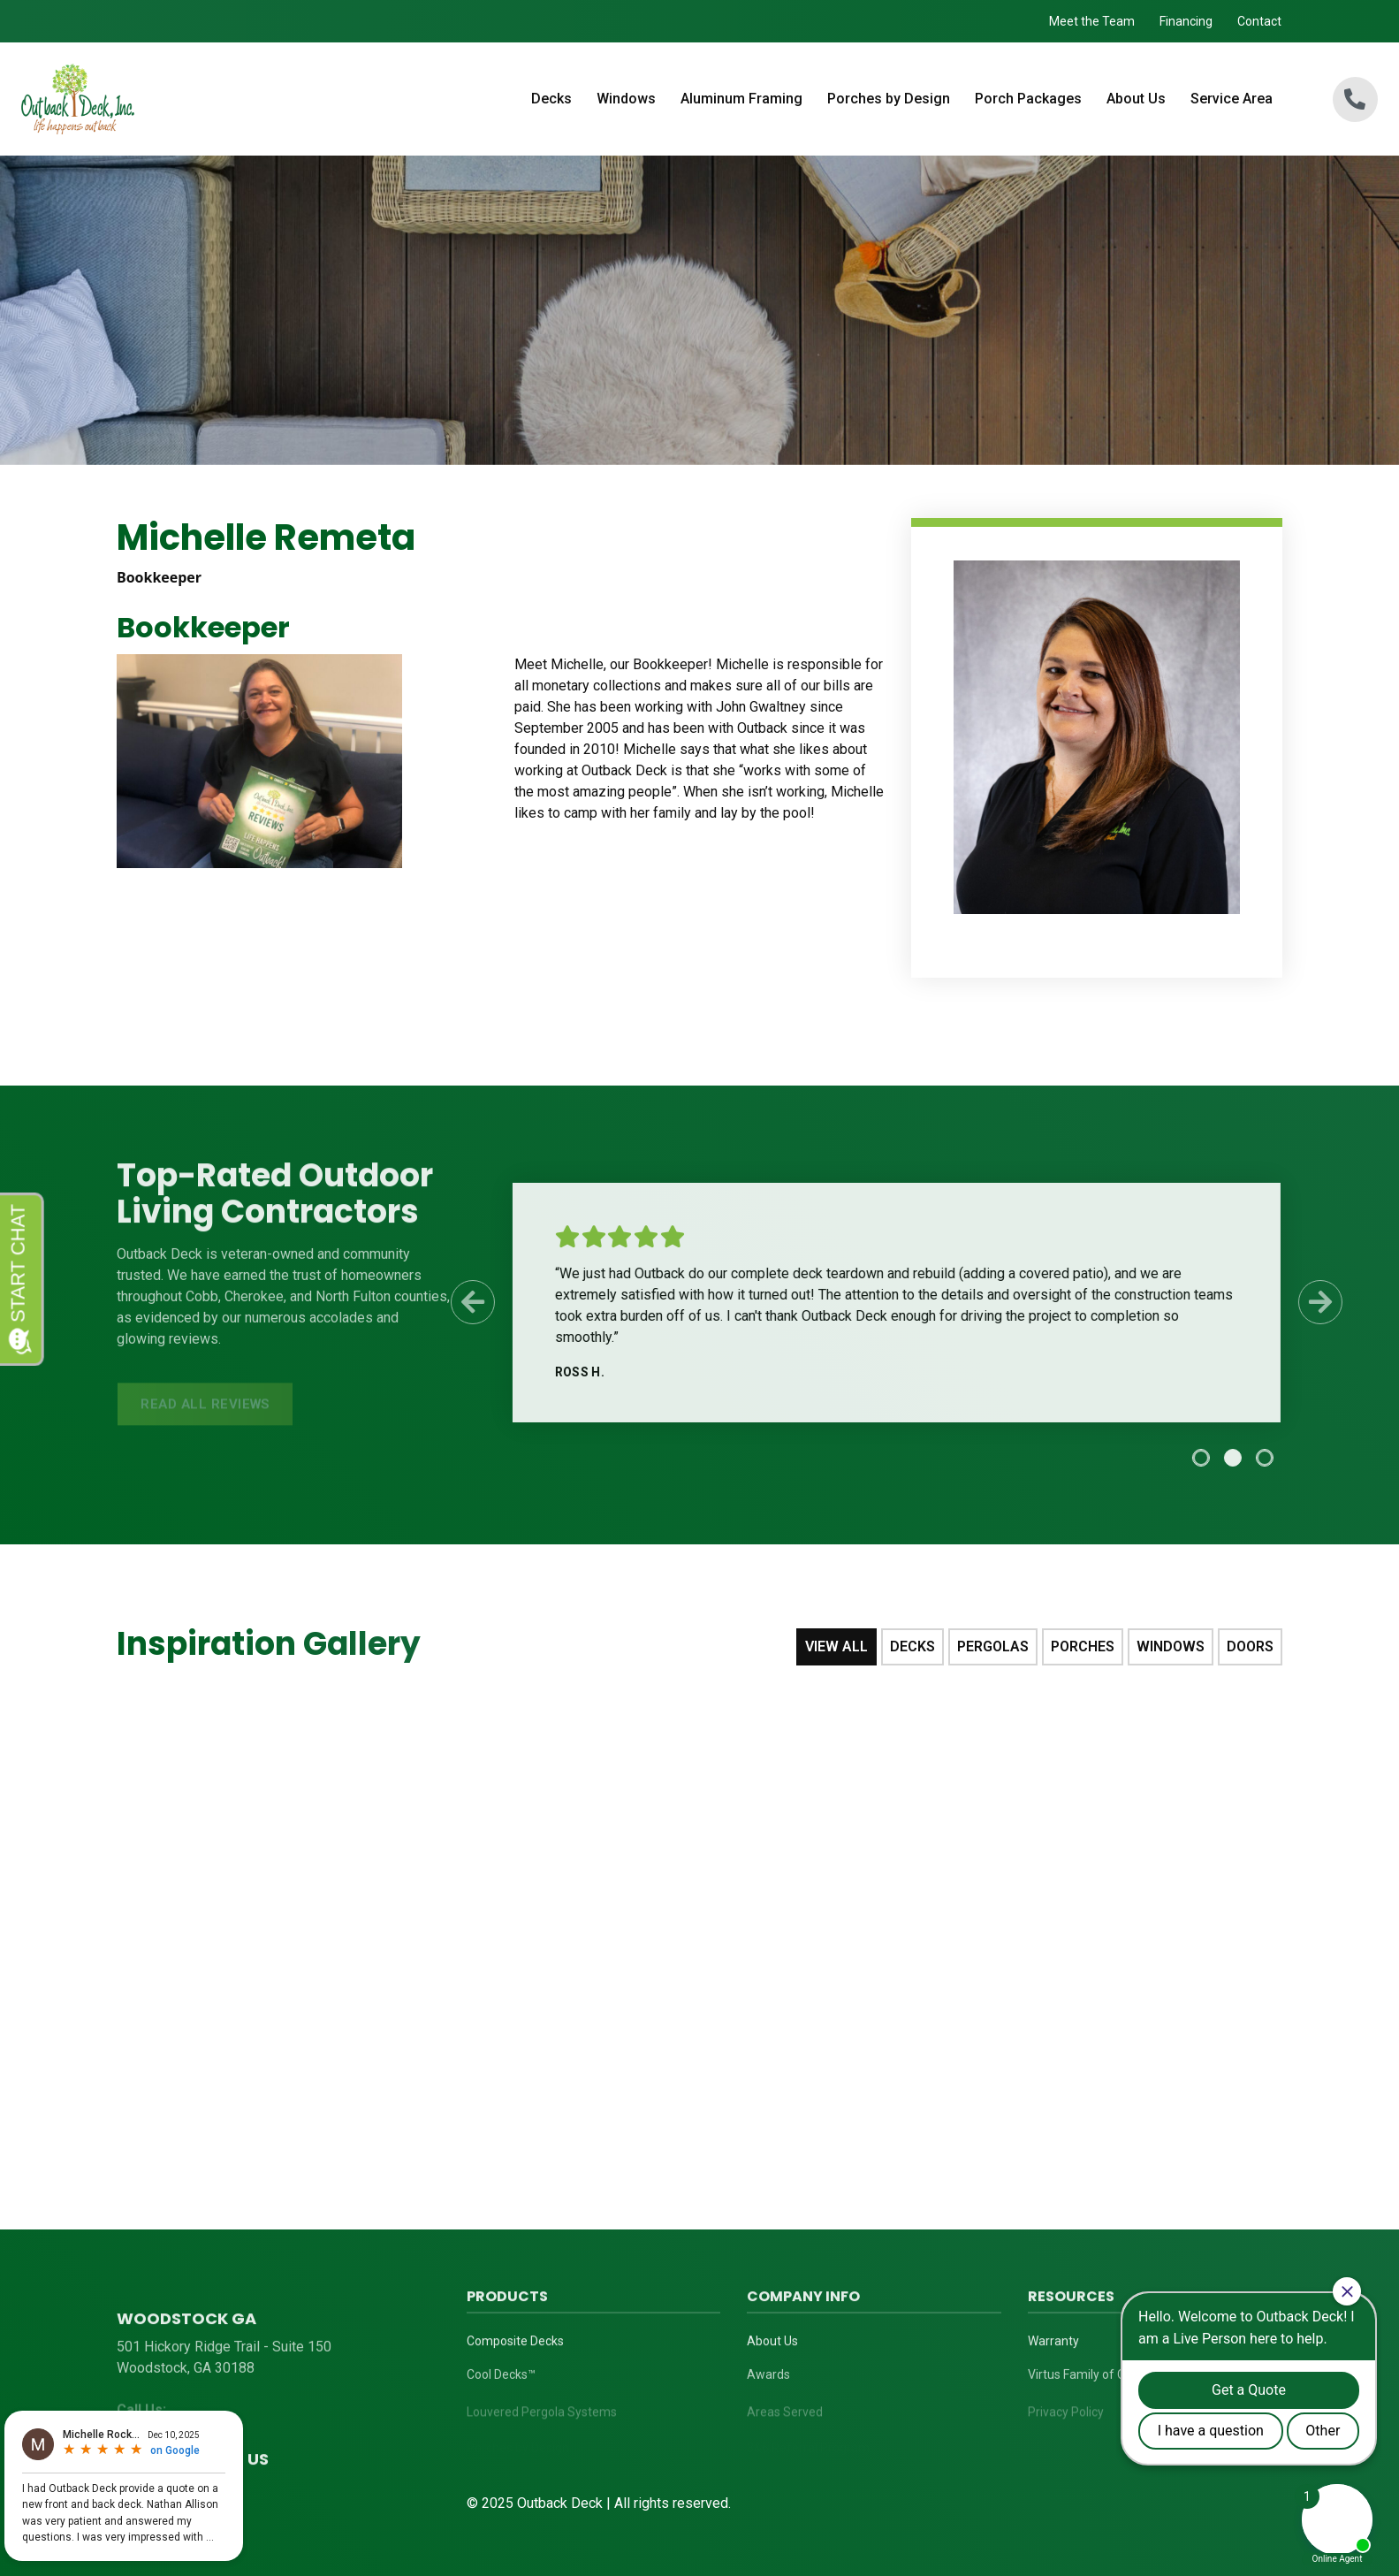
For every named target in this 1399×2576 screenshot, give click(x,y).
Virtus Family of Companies (1104, 2382)
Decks (551, 99)
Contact (1259, 21)
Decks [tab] (912, 1646)
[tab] (1192, 1458)
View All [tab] (836, 1646)
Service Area (1231, 99)
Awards (768, 2382)
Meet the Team (1092, 21)
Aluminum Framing (741, 99)
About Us (1136, 99)
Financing (1186, 21)
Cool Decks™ (501, 2382)
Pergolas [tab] (993, 1646)
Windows (626, 99)
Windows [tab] (1171, 1646)
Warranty (1053, 2345)
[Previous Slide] (463, 1302)
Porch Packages (1028, 99)
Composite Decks (515, 2345)
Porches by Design (888, 99)
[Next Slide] (1311, 1302)
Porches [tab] (1082, 1646)
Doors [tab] (1250, 1646)
